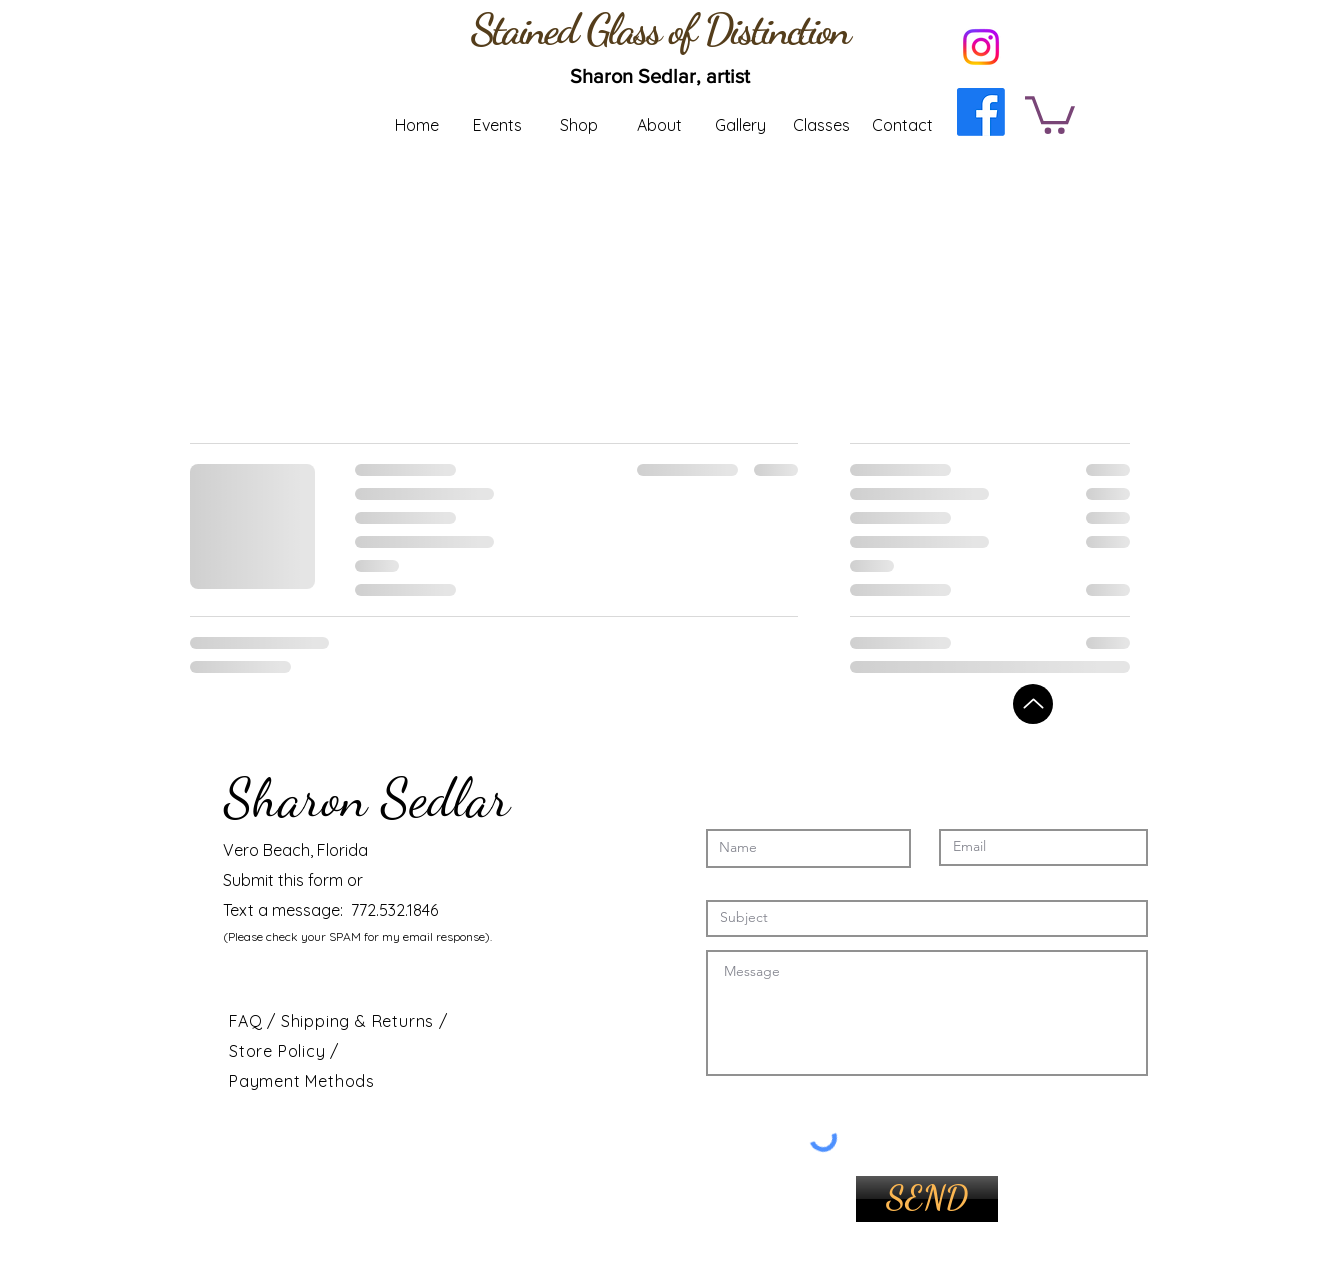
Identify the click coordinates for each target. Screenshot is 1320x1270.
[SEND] (927, 1199)
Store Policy (279, 1051)
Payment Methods (302, 1081)
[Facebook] (981, 112)
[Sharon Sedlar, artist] (660, 76)
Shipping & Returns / (364, 1021)
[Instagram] (981, 47)
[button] (1050, 113)
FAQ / (255, 1021)
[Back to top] (1033, 704)
